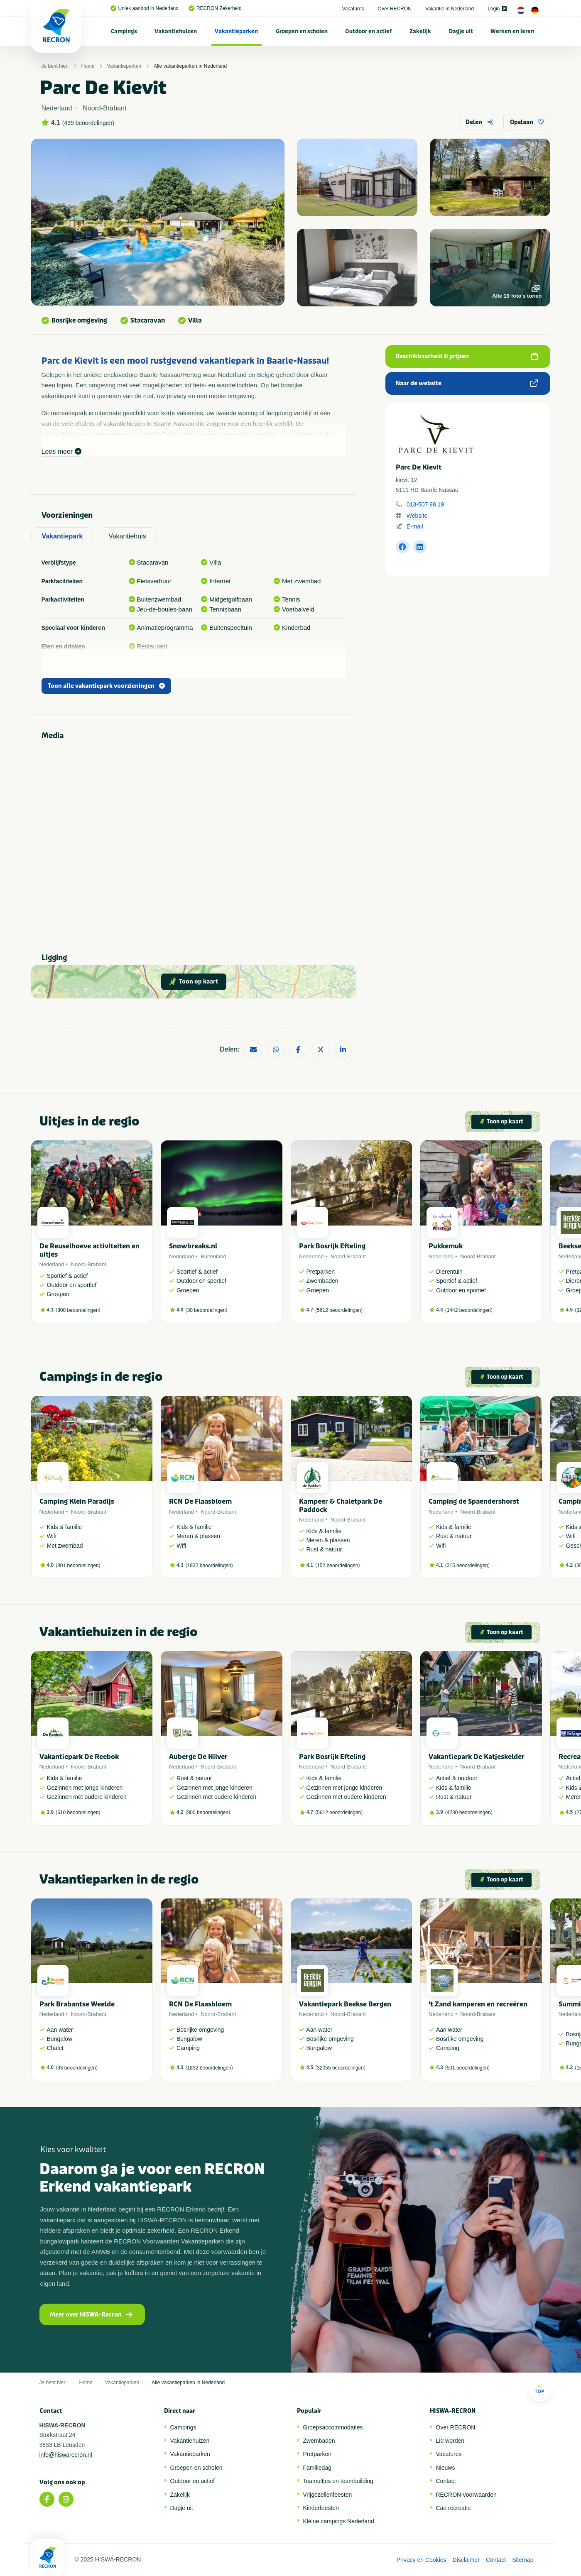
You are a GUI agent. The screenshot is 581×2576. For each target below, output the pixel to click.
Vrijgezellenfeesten (327, 2494)
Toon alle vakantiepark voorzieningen (106, 686)
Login (497, 9)
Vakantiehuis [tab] (127, 536)
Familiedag (317, 2467)
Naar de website (467, 383)
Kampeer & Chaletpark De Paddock (340, 1505)
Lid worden (450, 2440)
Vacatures (353, 9)
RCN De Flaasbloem (200, 1501)
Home (88, 66)
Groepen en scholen (302, 31)
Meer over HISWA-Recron (91, 2315)
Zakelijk (420, 31)
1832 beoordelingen (209, 1565)
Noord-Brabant (88, 1264)
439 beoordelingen (88, 123)
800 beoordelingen (77, 1310)
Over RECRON (395, 9)
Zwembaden (319, 2440)
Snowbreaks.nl (193, 1246)
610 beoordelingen (77, 1812)
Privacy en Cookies (421, 2560)
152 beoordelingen (337, 1565)
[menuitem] (124, 31)
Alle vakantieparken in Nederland (190, 66)
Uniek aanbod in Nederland (144, 8)
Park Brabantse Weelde (77, 2004)
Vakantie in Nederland (449, 9)
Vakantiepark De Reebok (79, 1756)
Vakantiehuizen (175, 31)
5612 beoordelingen (339, 1310)
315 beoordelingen (467, 1565)
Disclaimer (466, 2560)
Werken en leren (512, 31)
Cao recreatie (453, 2508)
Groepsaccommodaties (333, 2427)
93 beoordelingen (76, 2068)
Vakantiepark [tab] (62, 536)
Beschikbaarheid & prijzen (467, 356)
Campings (124, 31)
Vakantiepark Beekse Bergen (345, 2004)
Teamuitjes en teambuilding (338, 2481)
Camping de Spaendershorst (474, 1501)
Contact (446, 2481)
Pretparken (317, 2454)
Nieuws (445, 2467)
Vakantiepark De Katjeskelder (477, 1756)
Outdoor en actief (368, 31)
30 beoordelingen (206, 1310)
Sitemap (522, 2560)
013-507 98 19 (425, 504)
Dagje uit (461, 31)
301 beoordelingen (77, 1565)
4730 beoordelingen (469, 1812)
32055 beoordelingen (340, 2068)
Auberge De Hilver (198, 1756)
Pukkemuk (446, 1246)
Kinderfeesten (321, 2508)
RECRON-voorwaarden (466, 2494)
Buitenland (213, 1256)
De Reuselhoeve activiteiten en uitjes (89, 1250)
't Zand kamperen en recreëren (478, 2004)
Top (539, 2389)
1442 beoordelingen (469, 1310)
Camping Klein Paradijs (76, 1501)
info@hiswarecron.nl (65, 2454)
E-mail (415, 526)
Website (417, 515)
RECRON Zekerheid (215, 8)
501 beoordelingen (467, 2068)
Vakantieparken (236, 31)
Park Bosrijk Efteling (332, 1246)
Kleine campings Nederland (338, 2521)
